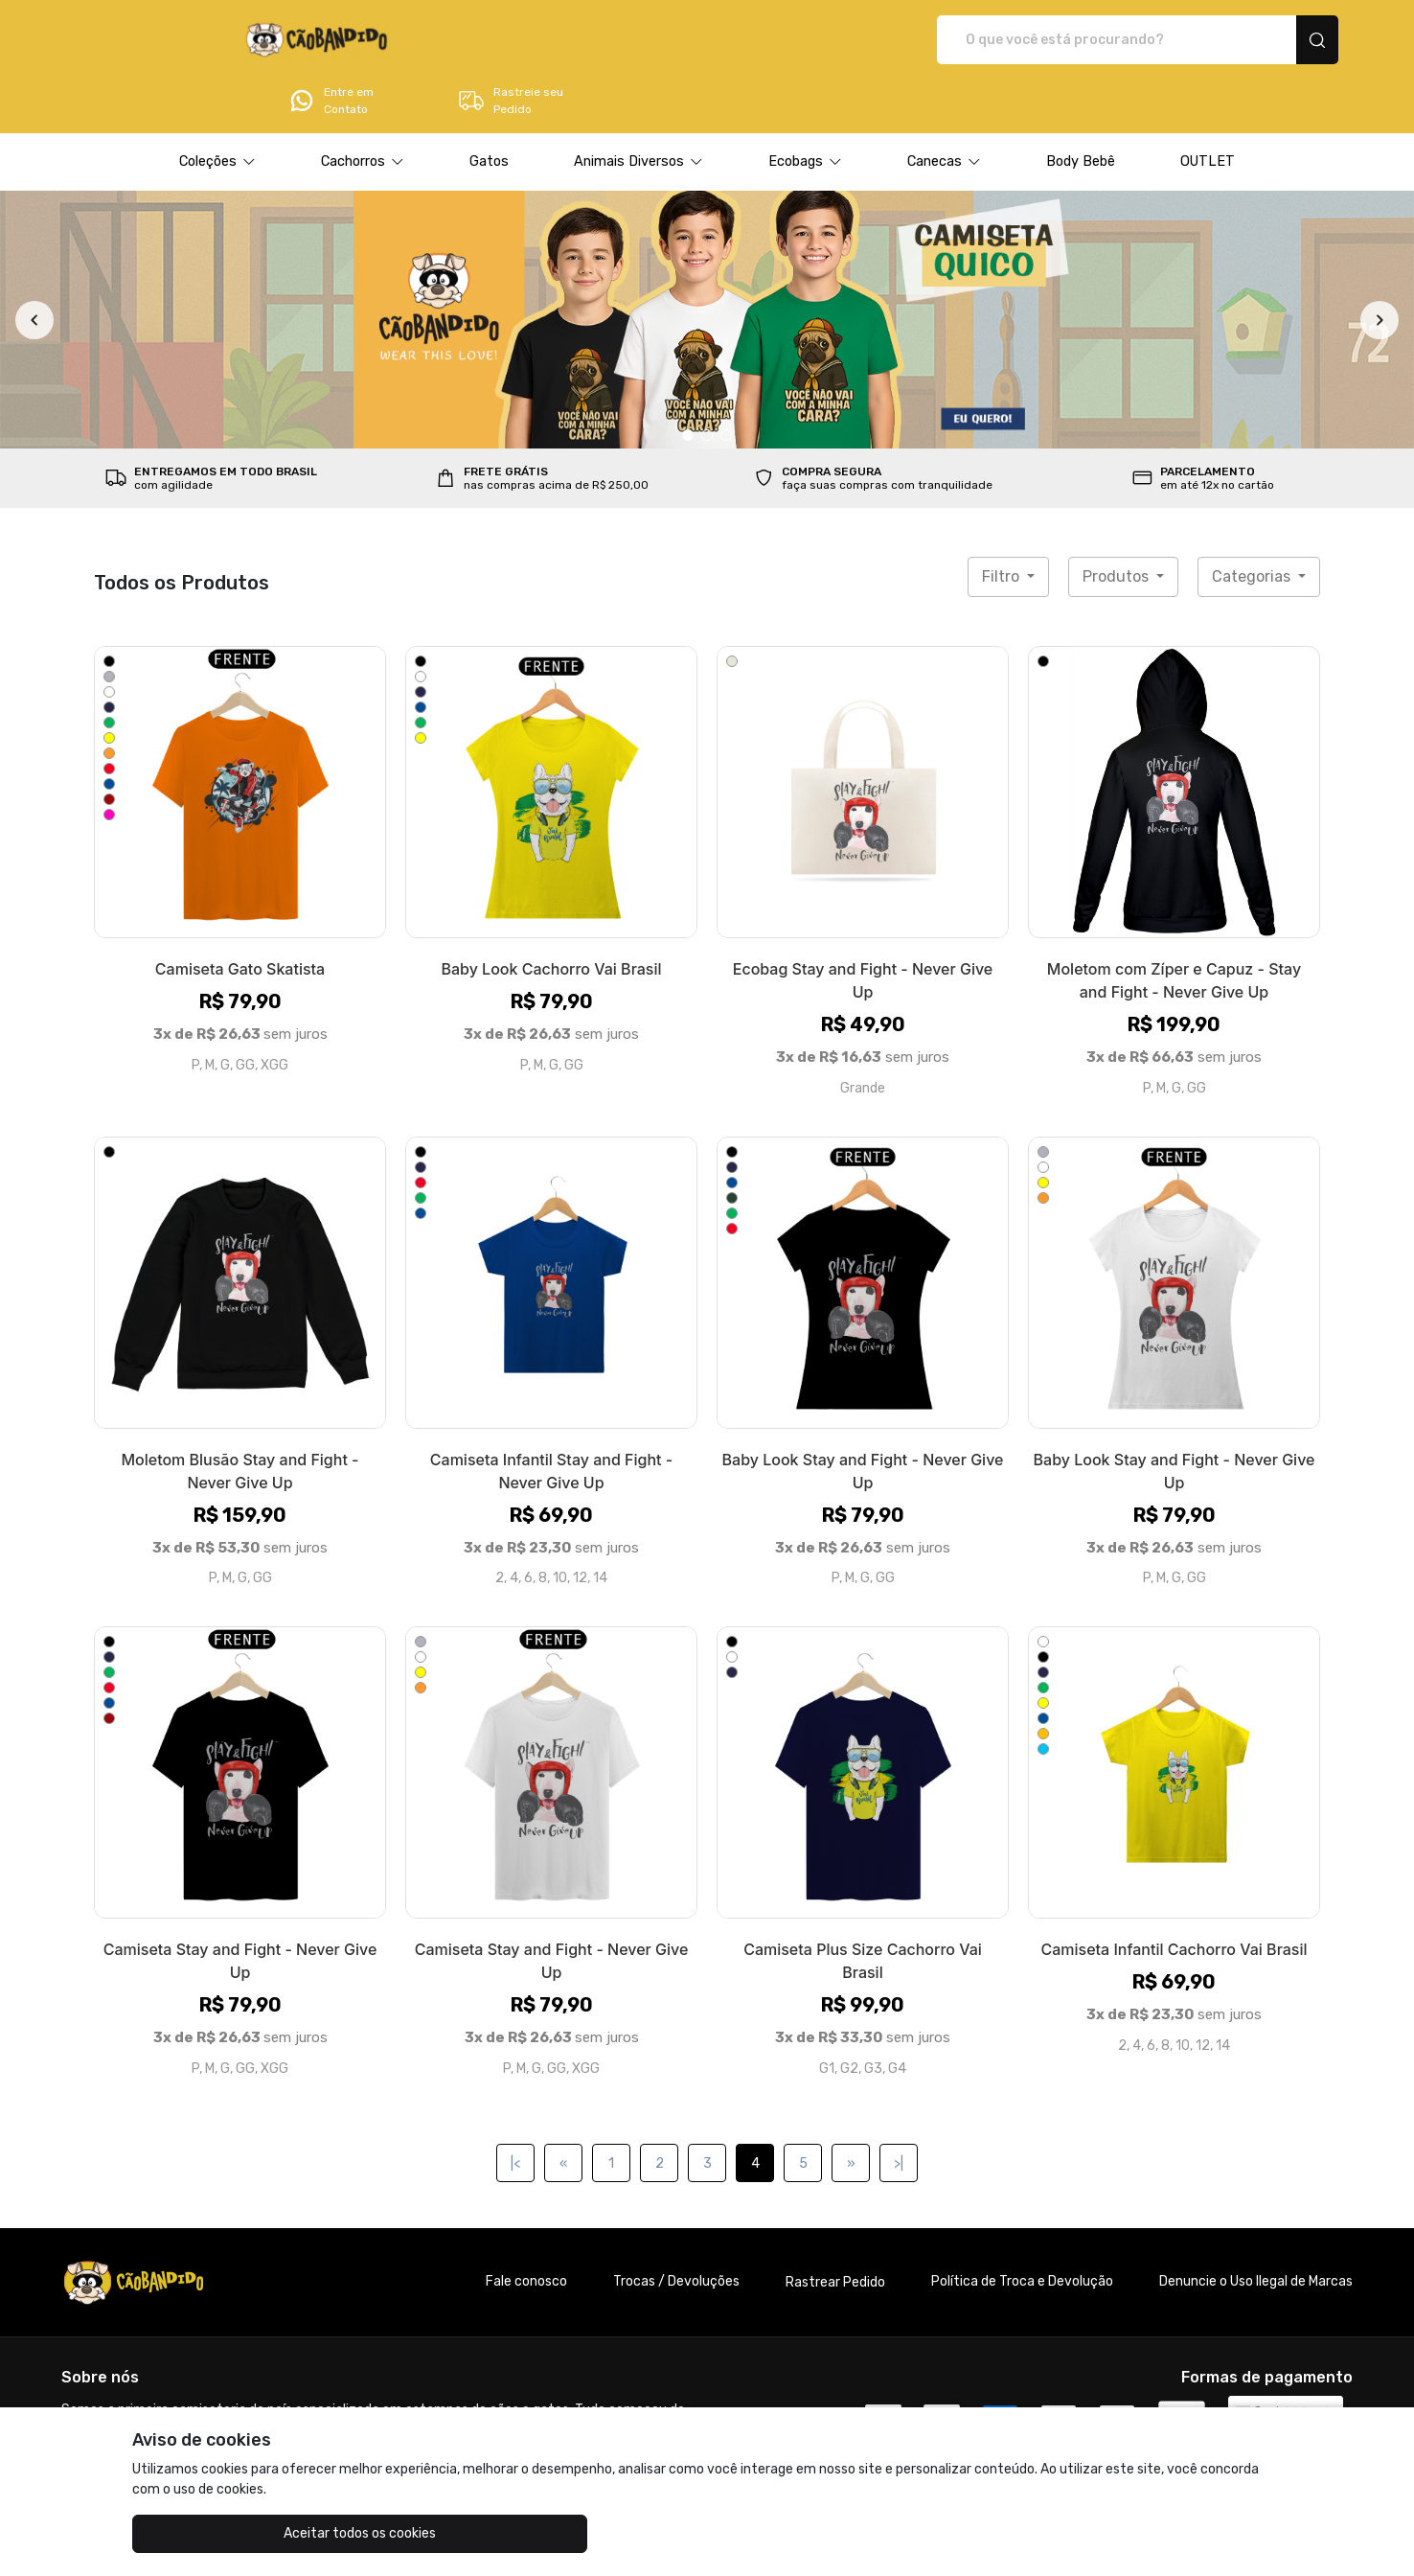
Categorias (1253, 523)
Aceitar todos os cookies (228, 2533)
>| (898, 2110)
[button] (217, 108)
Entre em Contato (1083, 40)
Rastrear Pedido (835, 2228)
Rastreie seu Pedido (1263, 40)
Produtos (1117, 523)
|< (515, 2110)
